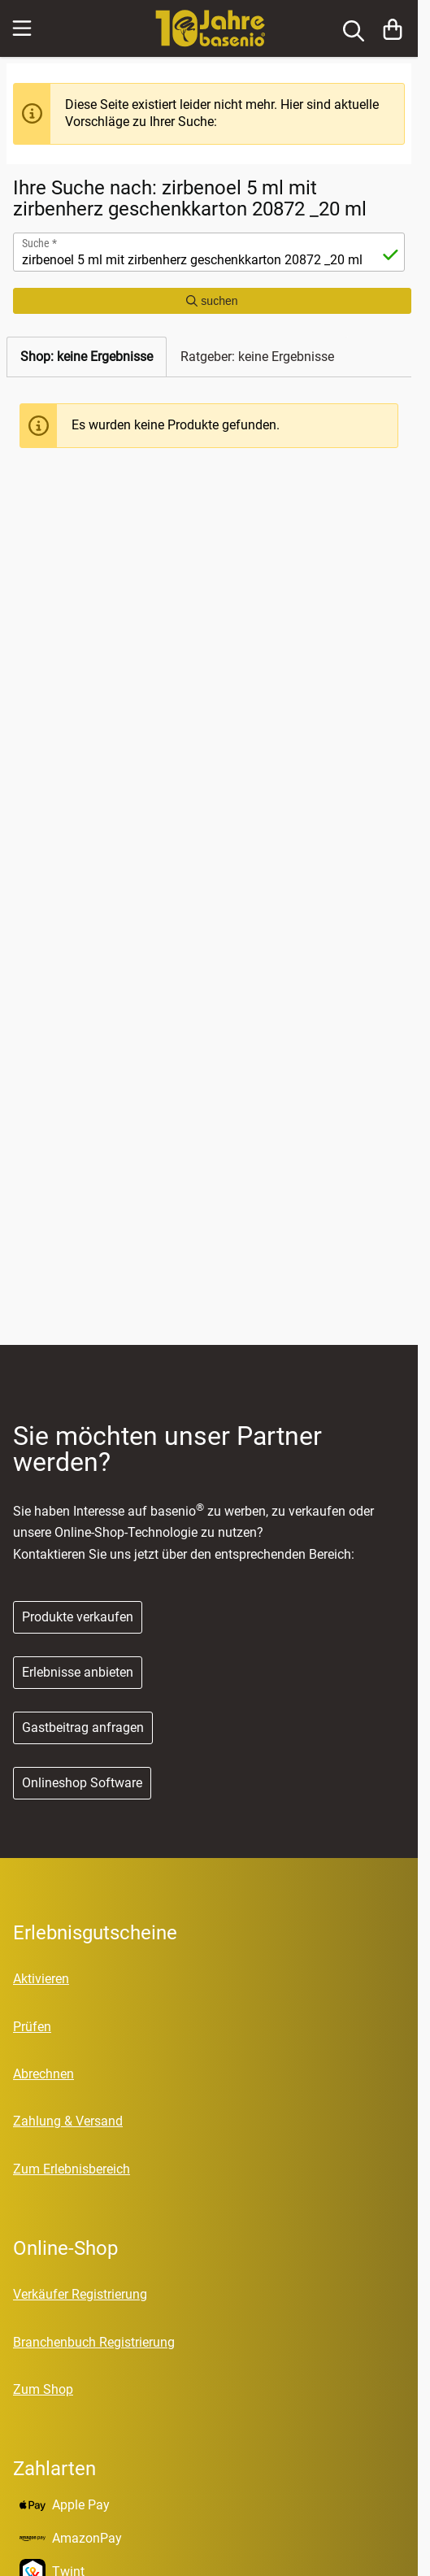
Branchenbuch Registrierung (94, 2342)
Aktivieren (41, 1978)
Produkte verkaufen (77, 1617)
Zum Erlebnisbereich (71, 2169)
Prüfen (32, 2026)
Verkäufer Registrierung (80, 2294)
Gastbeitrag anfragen (83, 1727)
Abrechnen (43, 2074)
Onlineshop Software (82, 1783)
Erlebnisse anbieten (77, 1672)
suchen (211, 300)
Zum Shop (43, 2389)
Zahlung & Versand (68, 2121)
